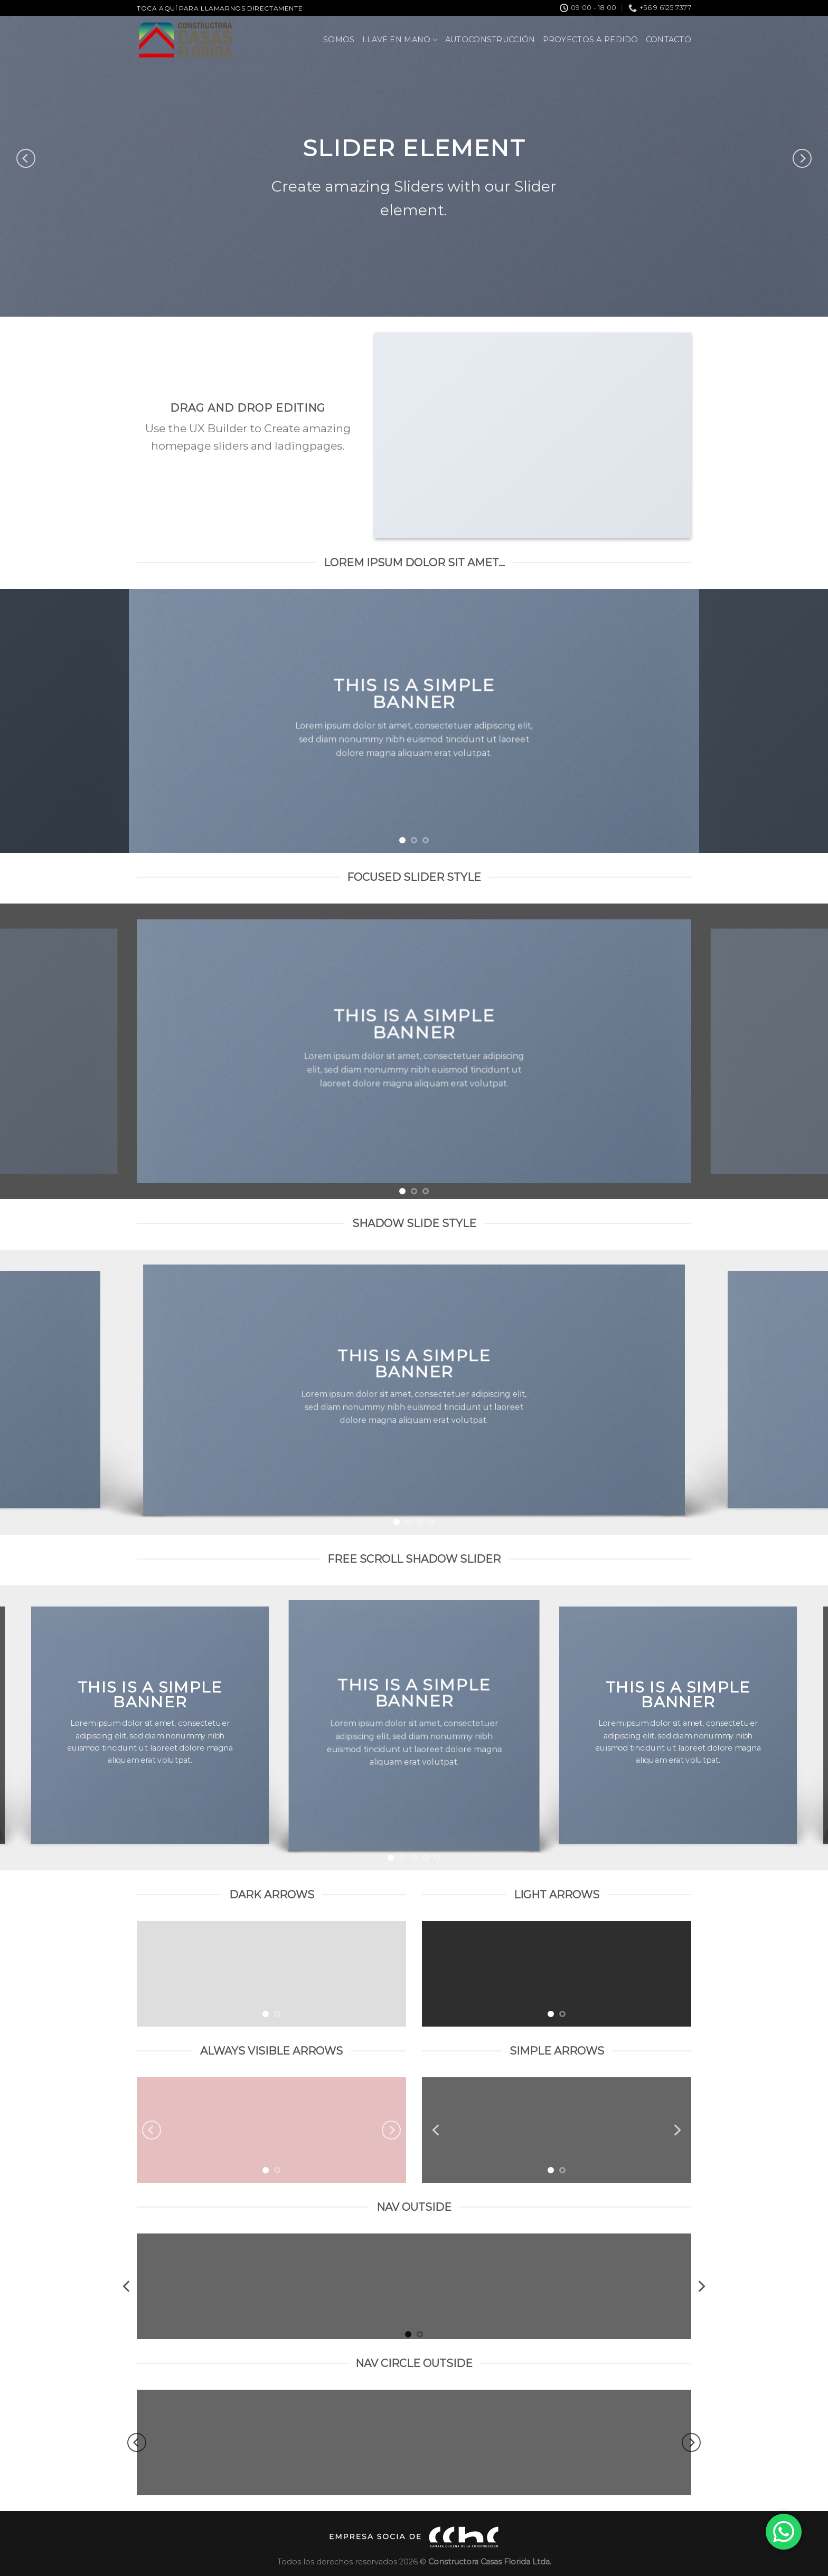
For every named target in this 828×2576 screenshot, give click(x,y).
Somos (338, 39)
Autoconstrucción (490, 39)
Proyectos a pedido (590, 39)
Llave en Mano (400, 40)
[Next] (802, 158)
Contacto (668, 39)
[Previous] (25, 158)
